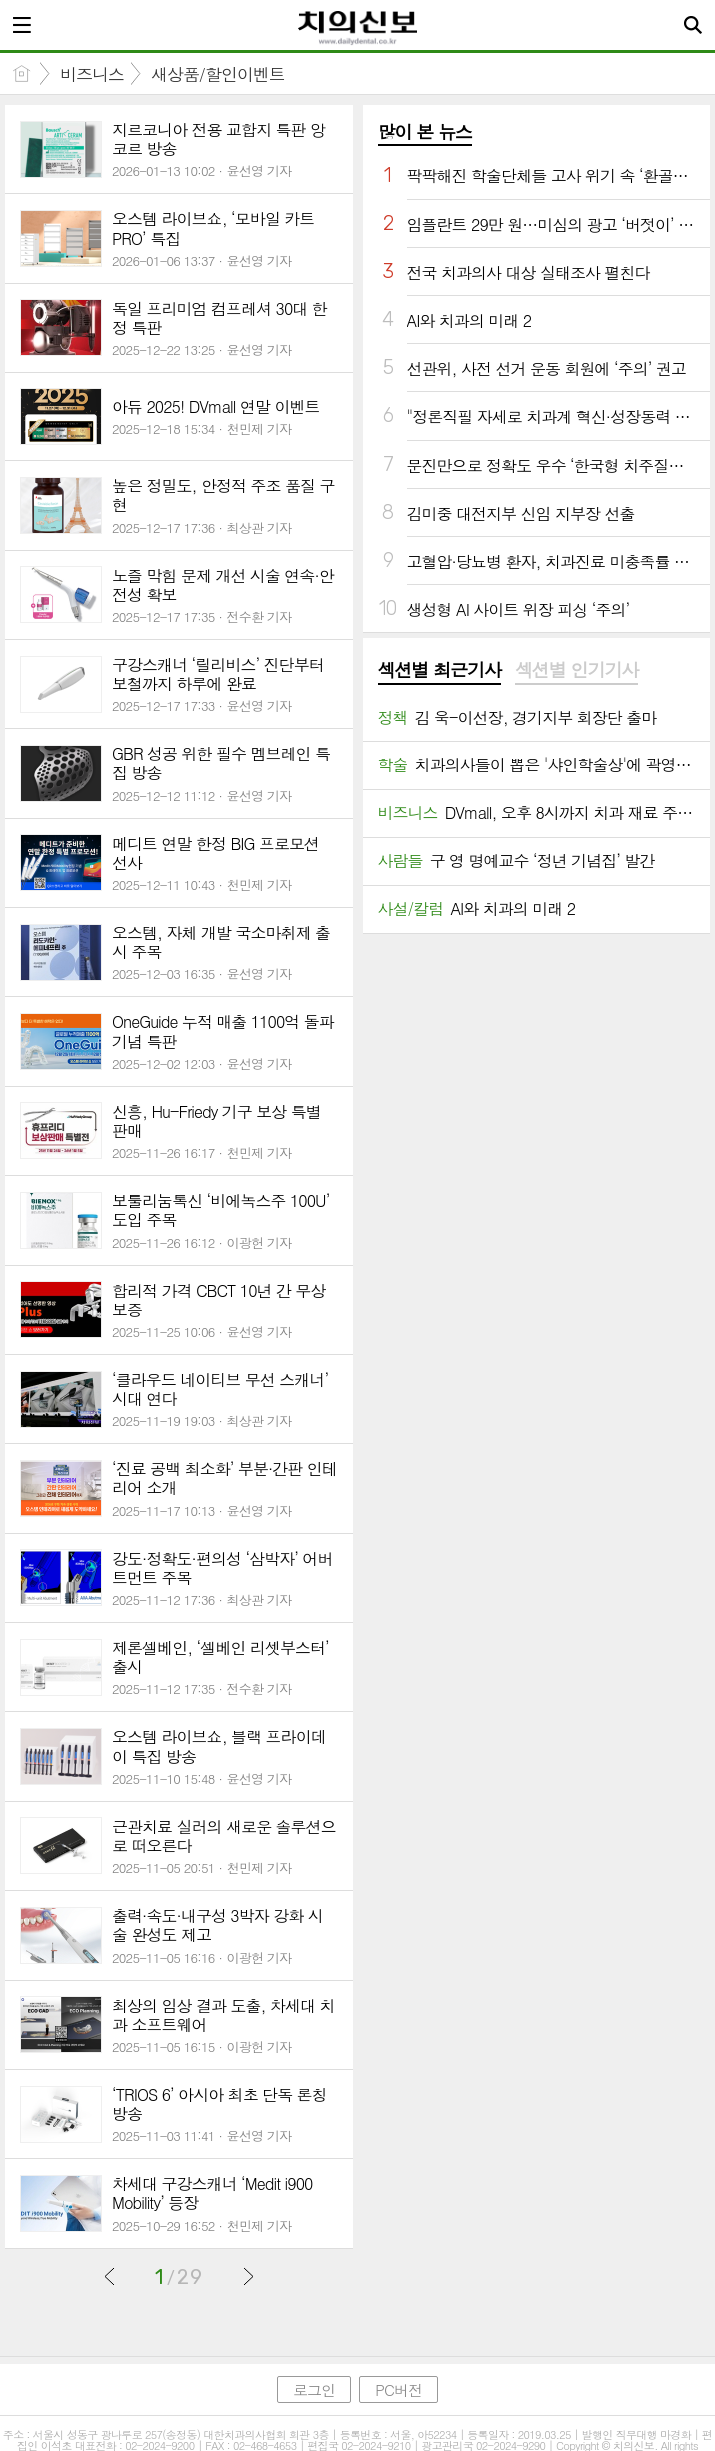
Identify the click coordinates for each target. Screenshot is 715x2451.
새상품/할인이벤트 (218, 74)
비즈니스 (92, 74)
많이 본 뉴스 (425, 131)
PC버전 (398, 2389)
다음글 (248, 2276)
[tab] (439, 671)
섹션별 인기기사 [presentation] (576, 670)
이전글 (110, 2276)
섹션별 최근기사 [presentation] (439, 670)
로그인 (314, 2389)
